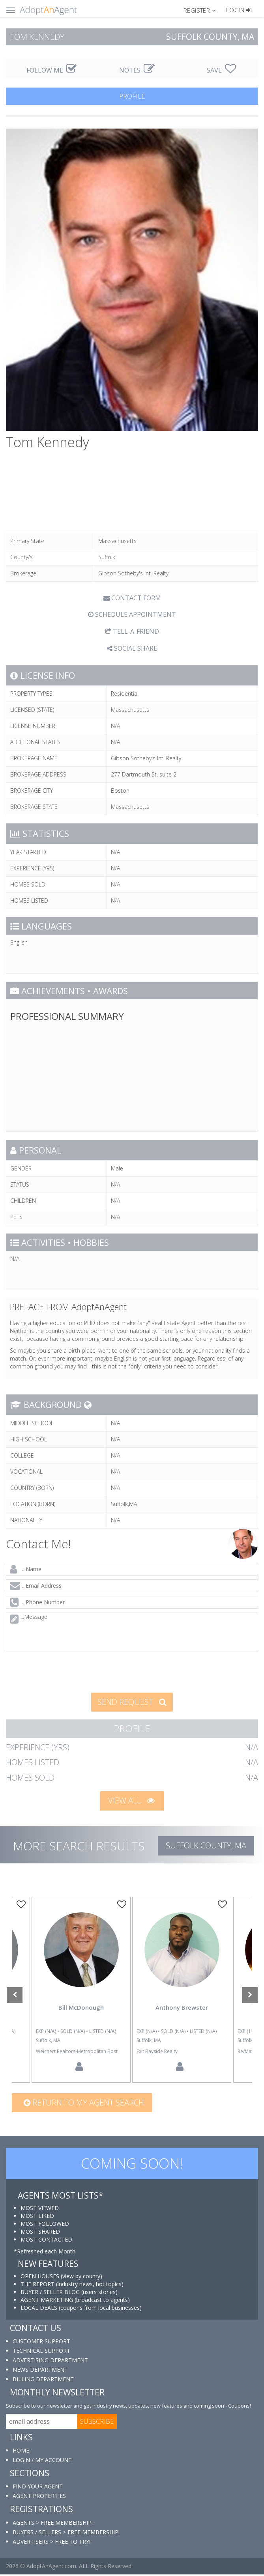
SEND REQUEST (132, 1702)
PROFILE (132, 96)
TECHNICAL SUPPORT (41, 2352)
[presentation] (66, 1671)
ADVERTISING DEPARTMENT (50, 2362)
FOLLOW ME (51, 70)
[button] (203, 10)
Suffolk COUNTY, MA (206, 1845)
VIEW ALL (131, 1800)
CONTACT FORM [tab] (132, 598)
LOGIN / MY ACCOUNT (42, 2462)
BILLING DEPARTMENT (43, 2381)
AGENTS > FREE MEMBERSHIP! (53, 2524)
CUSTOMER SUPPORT (41, 2343)
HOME (21, 2452)
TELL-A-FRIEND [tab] (132, 631)
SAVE (221, 70)
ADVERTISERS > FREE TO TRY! (51, 2543)
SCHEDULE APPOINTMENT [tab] (132, 614)
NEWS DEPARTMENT (40, 2371)
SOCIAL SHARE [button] (132, 648)
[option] (181, 1991)
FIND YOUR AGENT (38, 2488)
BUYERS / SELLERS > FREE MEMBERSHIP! (66, 2533)
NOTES (137, 70)
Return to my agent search (84, 2104)
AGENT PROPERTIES (39, 2497)
